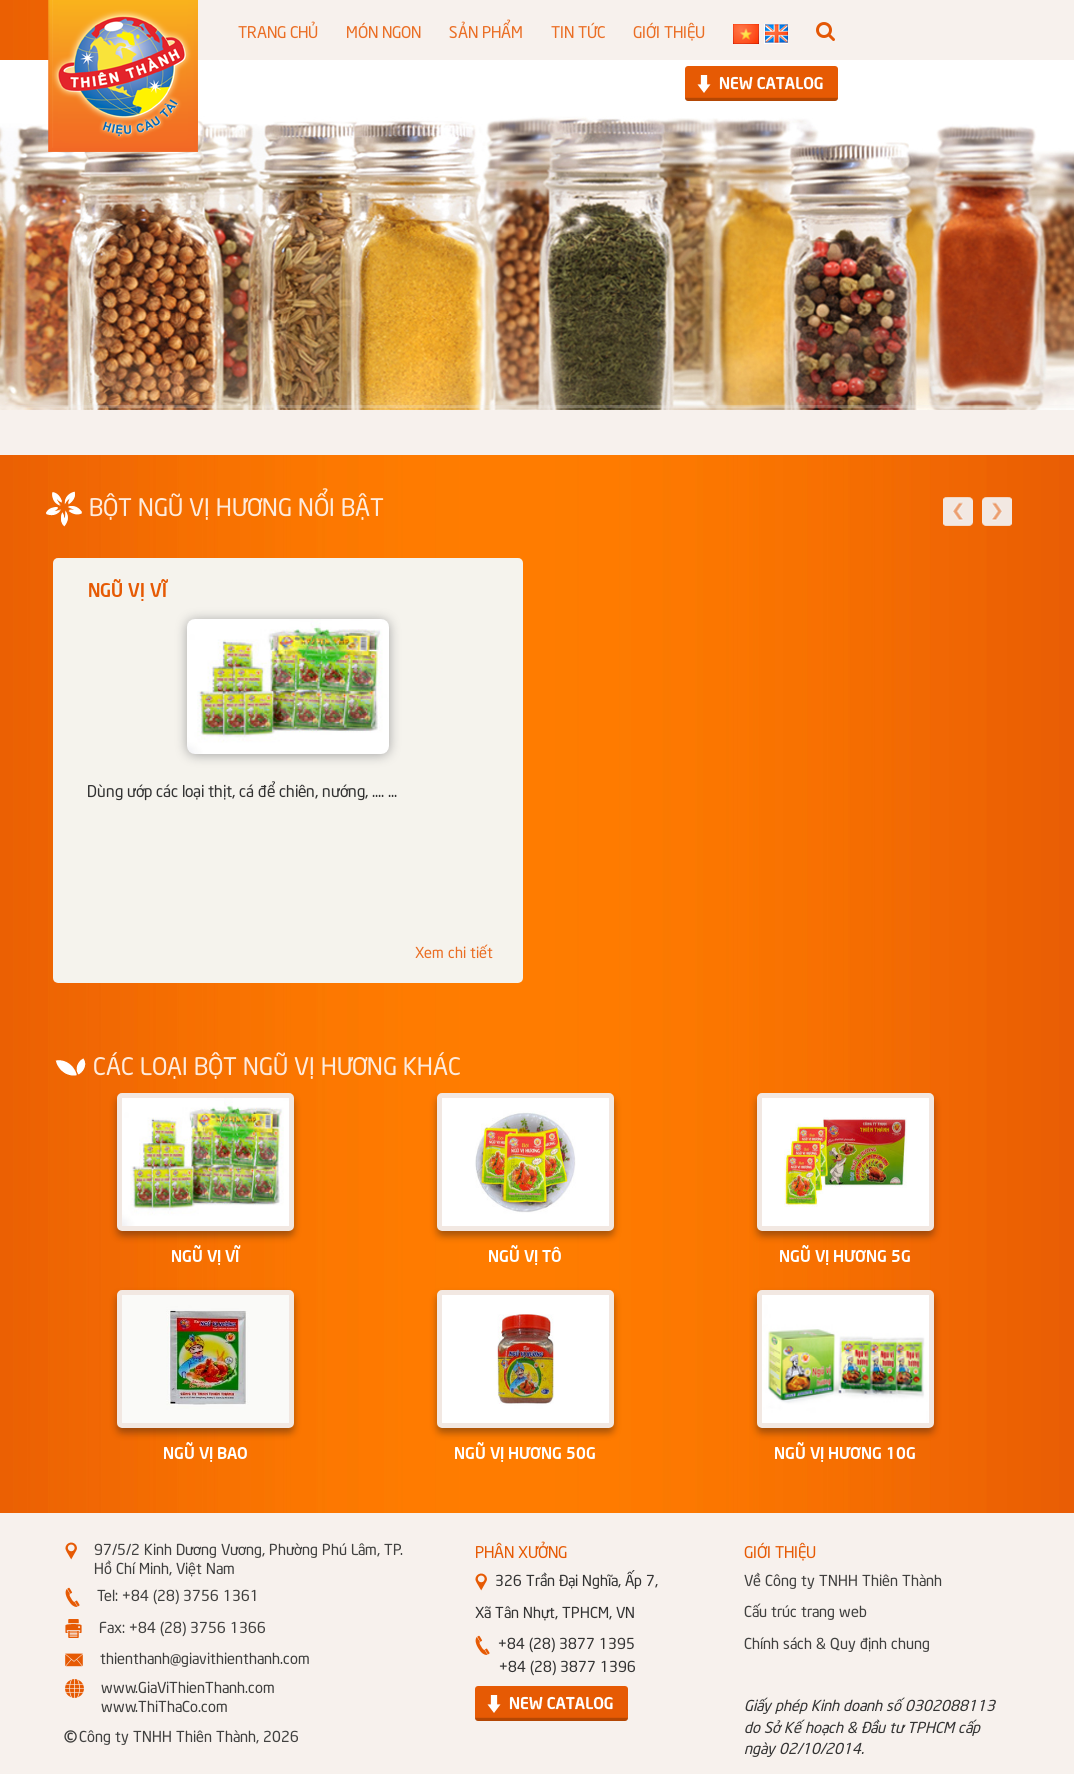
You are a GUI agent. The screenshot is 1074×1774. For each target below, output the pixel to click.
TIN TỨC (578, 30)
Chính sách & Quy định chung (837, 1642)
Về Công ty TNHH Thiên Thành (843, 1579)
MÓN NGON (383, 30)
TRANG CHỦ (278, 30)
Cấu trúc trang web (805, 1610)
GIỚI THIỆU (669, 30)
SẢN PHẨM (486, 30)
